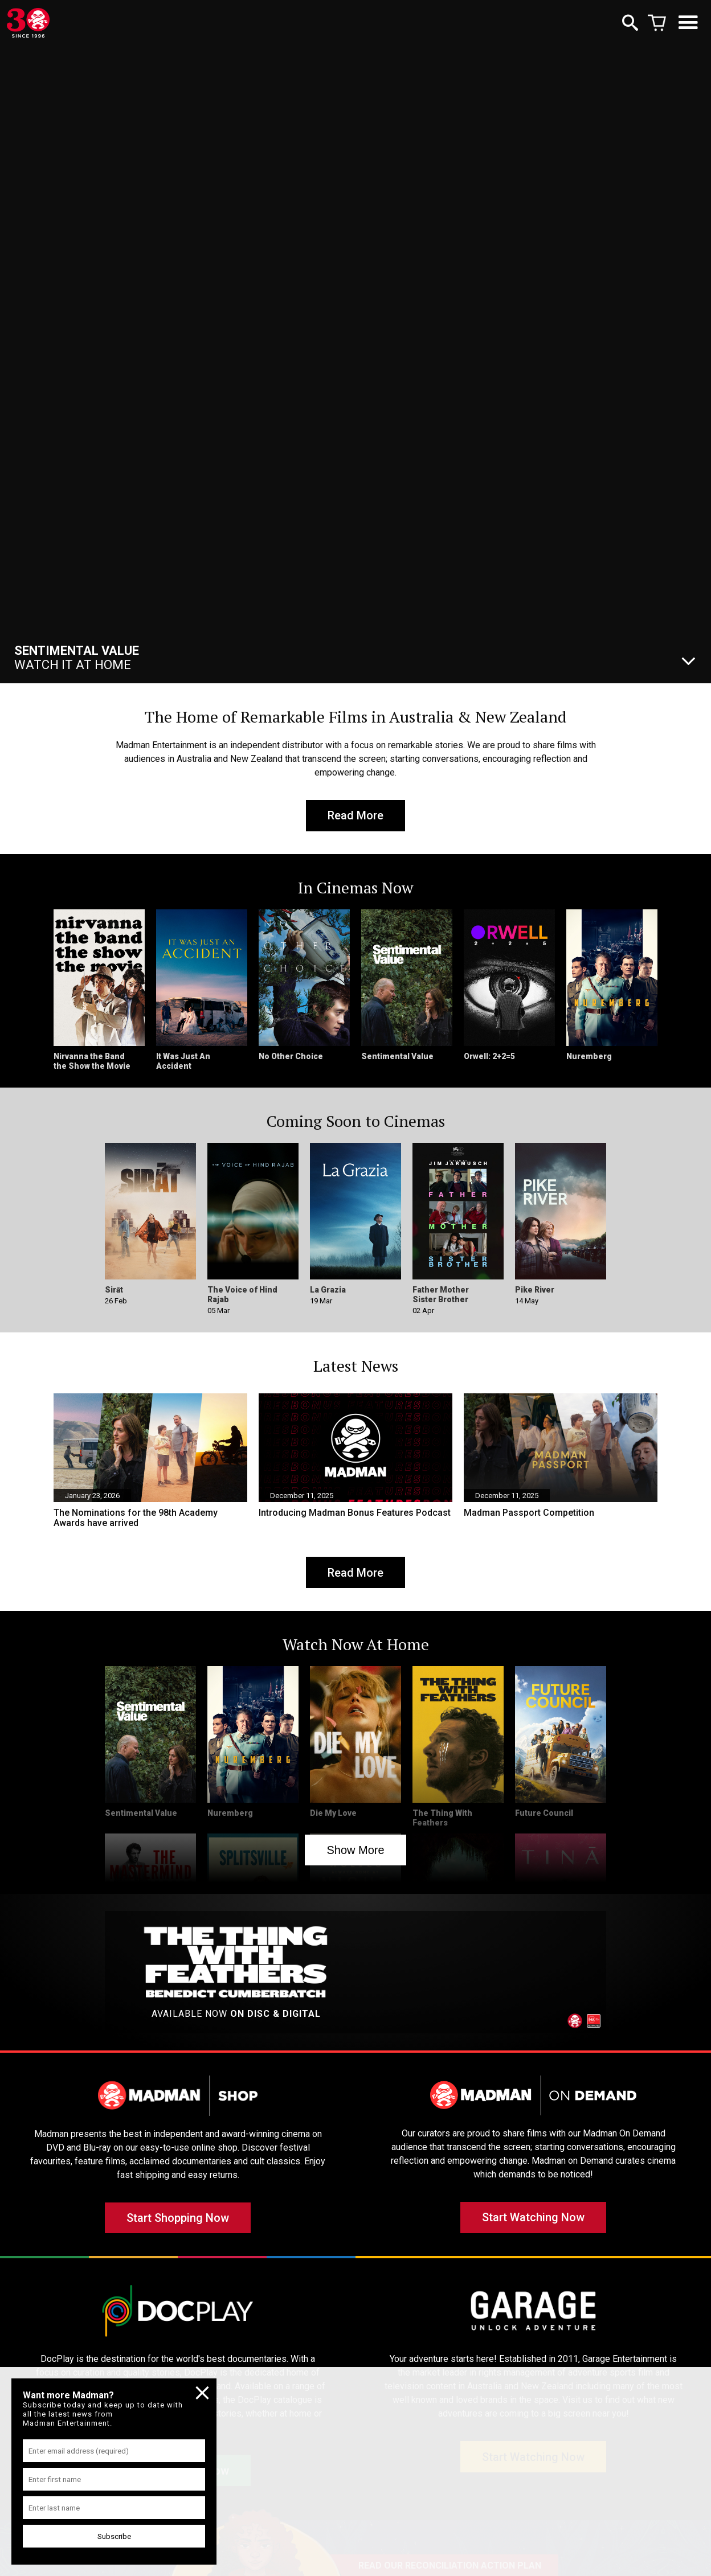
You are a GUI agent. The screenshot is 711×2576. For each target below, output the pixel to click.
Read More (355, 816)
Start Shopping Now (177, 2219)
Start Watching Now (533, 2219)
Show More (355, 1850)
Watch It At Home (76, 657)
